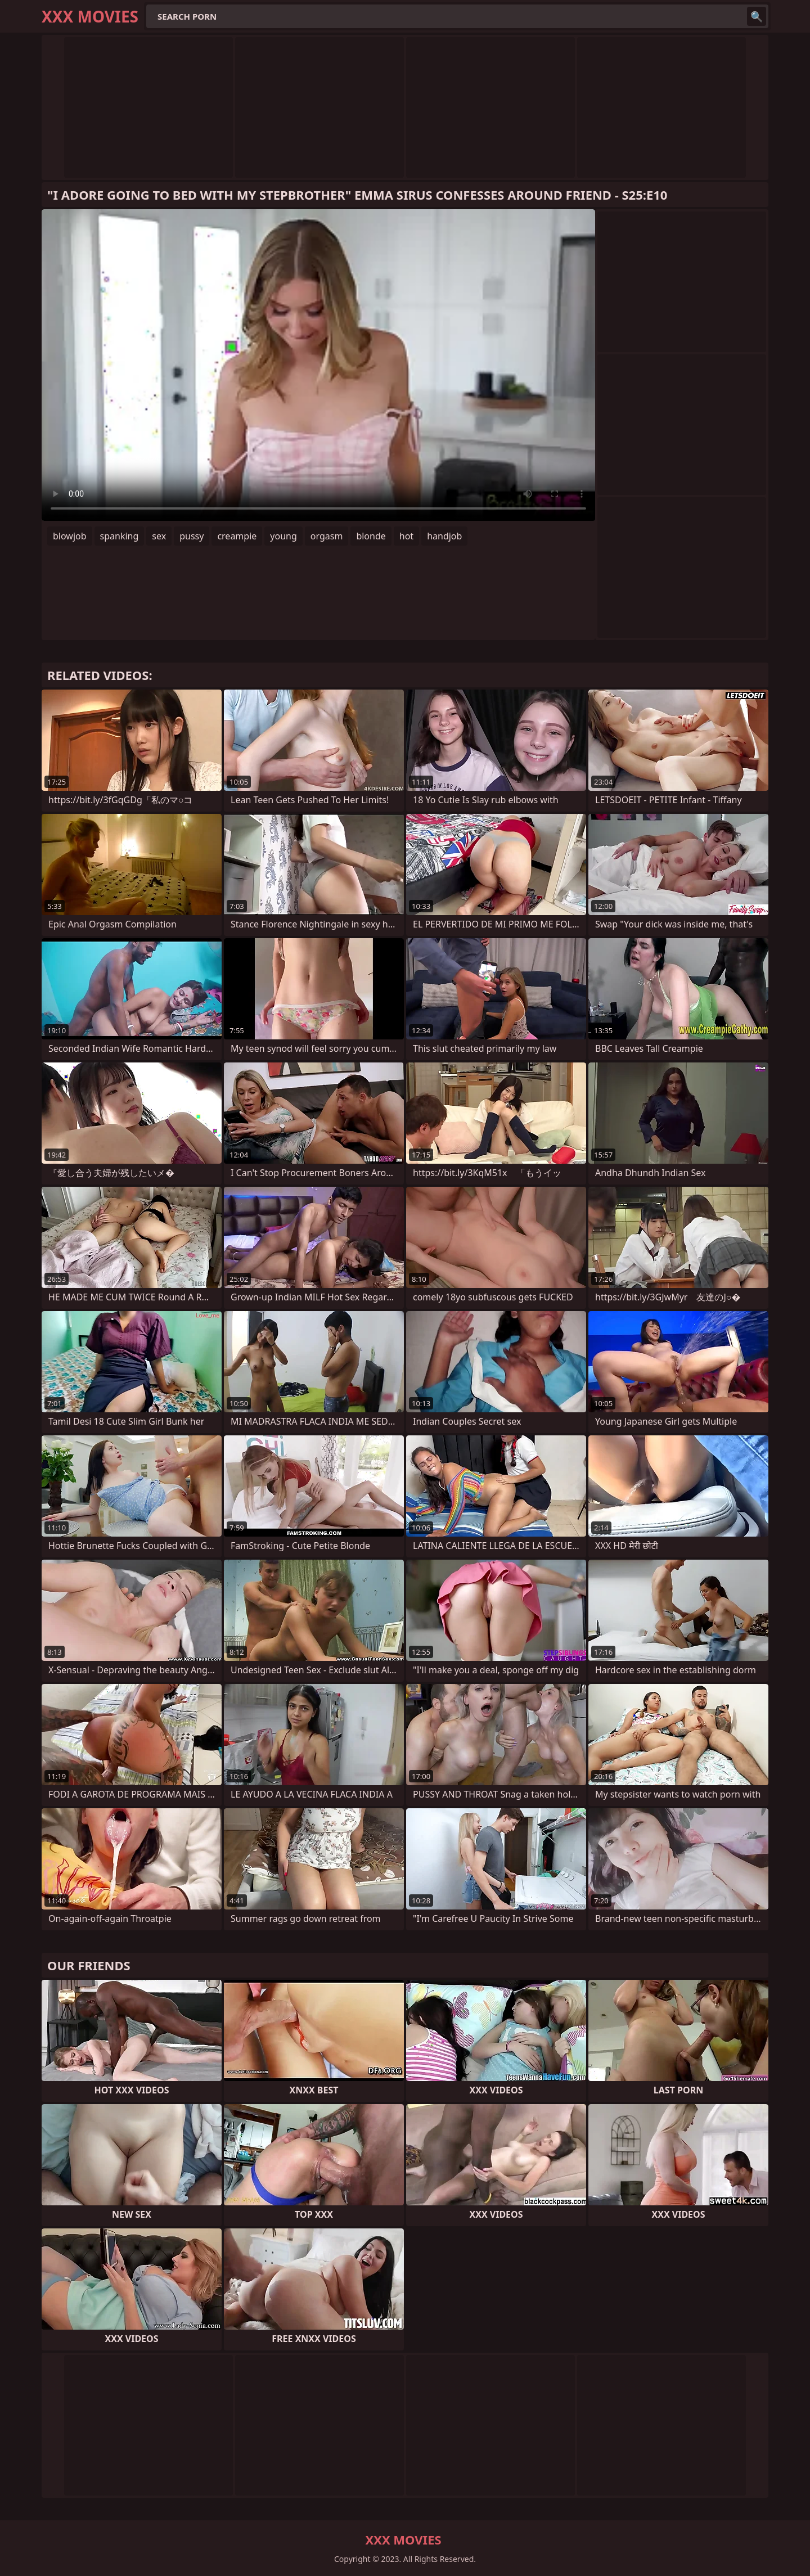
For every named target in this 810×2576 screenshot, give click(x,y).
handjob (444, 536)
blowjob (70, 536)
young (283, 536)
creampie (236, 536)
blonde (370, 536)
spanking (119, 536)
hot (406, 536)
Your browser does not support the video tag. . (318, 365)
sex (159, 536)
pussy (191, 536)
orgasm (326, 536)
